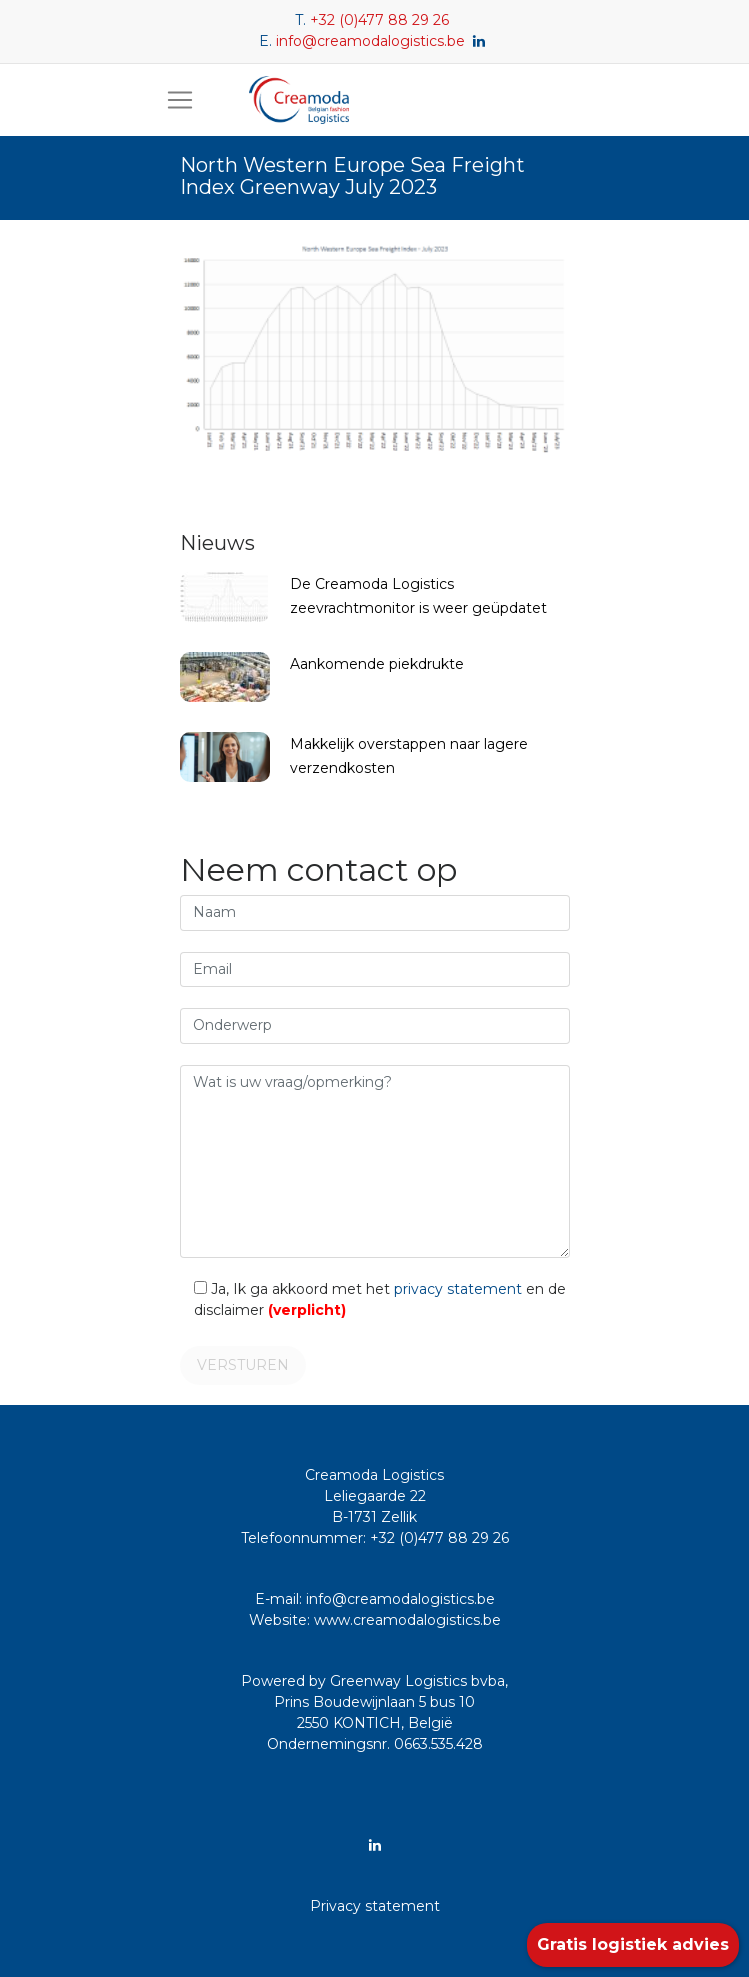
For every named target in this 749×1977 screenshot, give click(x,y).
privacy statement (458, 1289)
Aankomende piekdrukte (377, 664)
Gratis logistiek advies (633, 1944)
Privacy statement (375, 1906)
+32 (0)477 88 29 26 (379, 20)
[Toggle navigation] (180, 100)
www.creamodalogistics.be (407, 1620)
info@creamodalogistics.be (370, 41)
